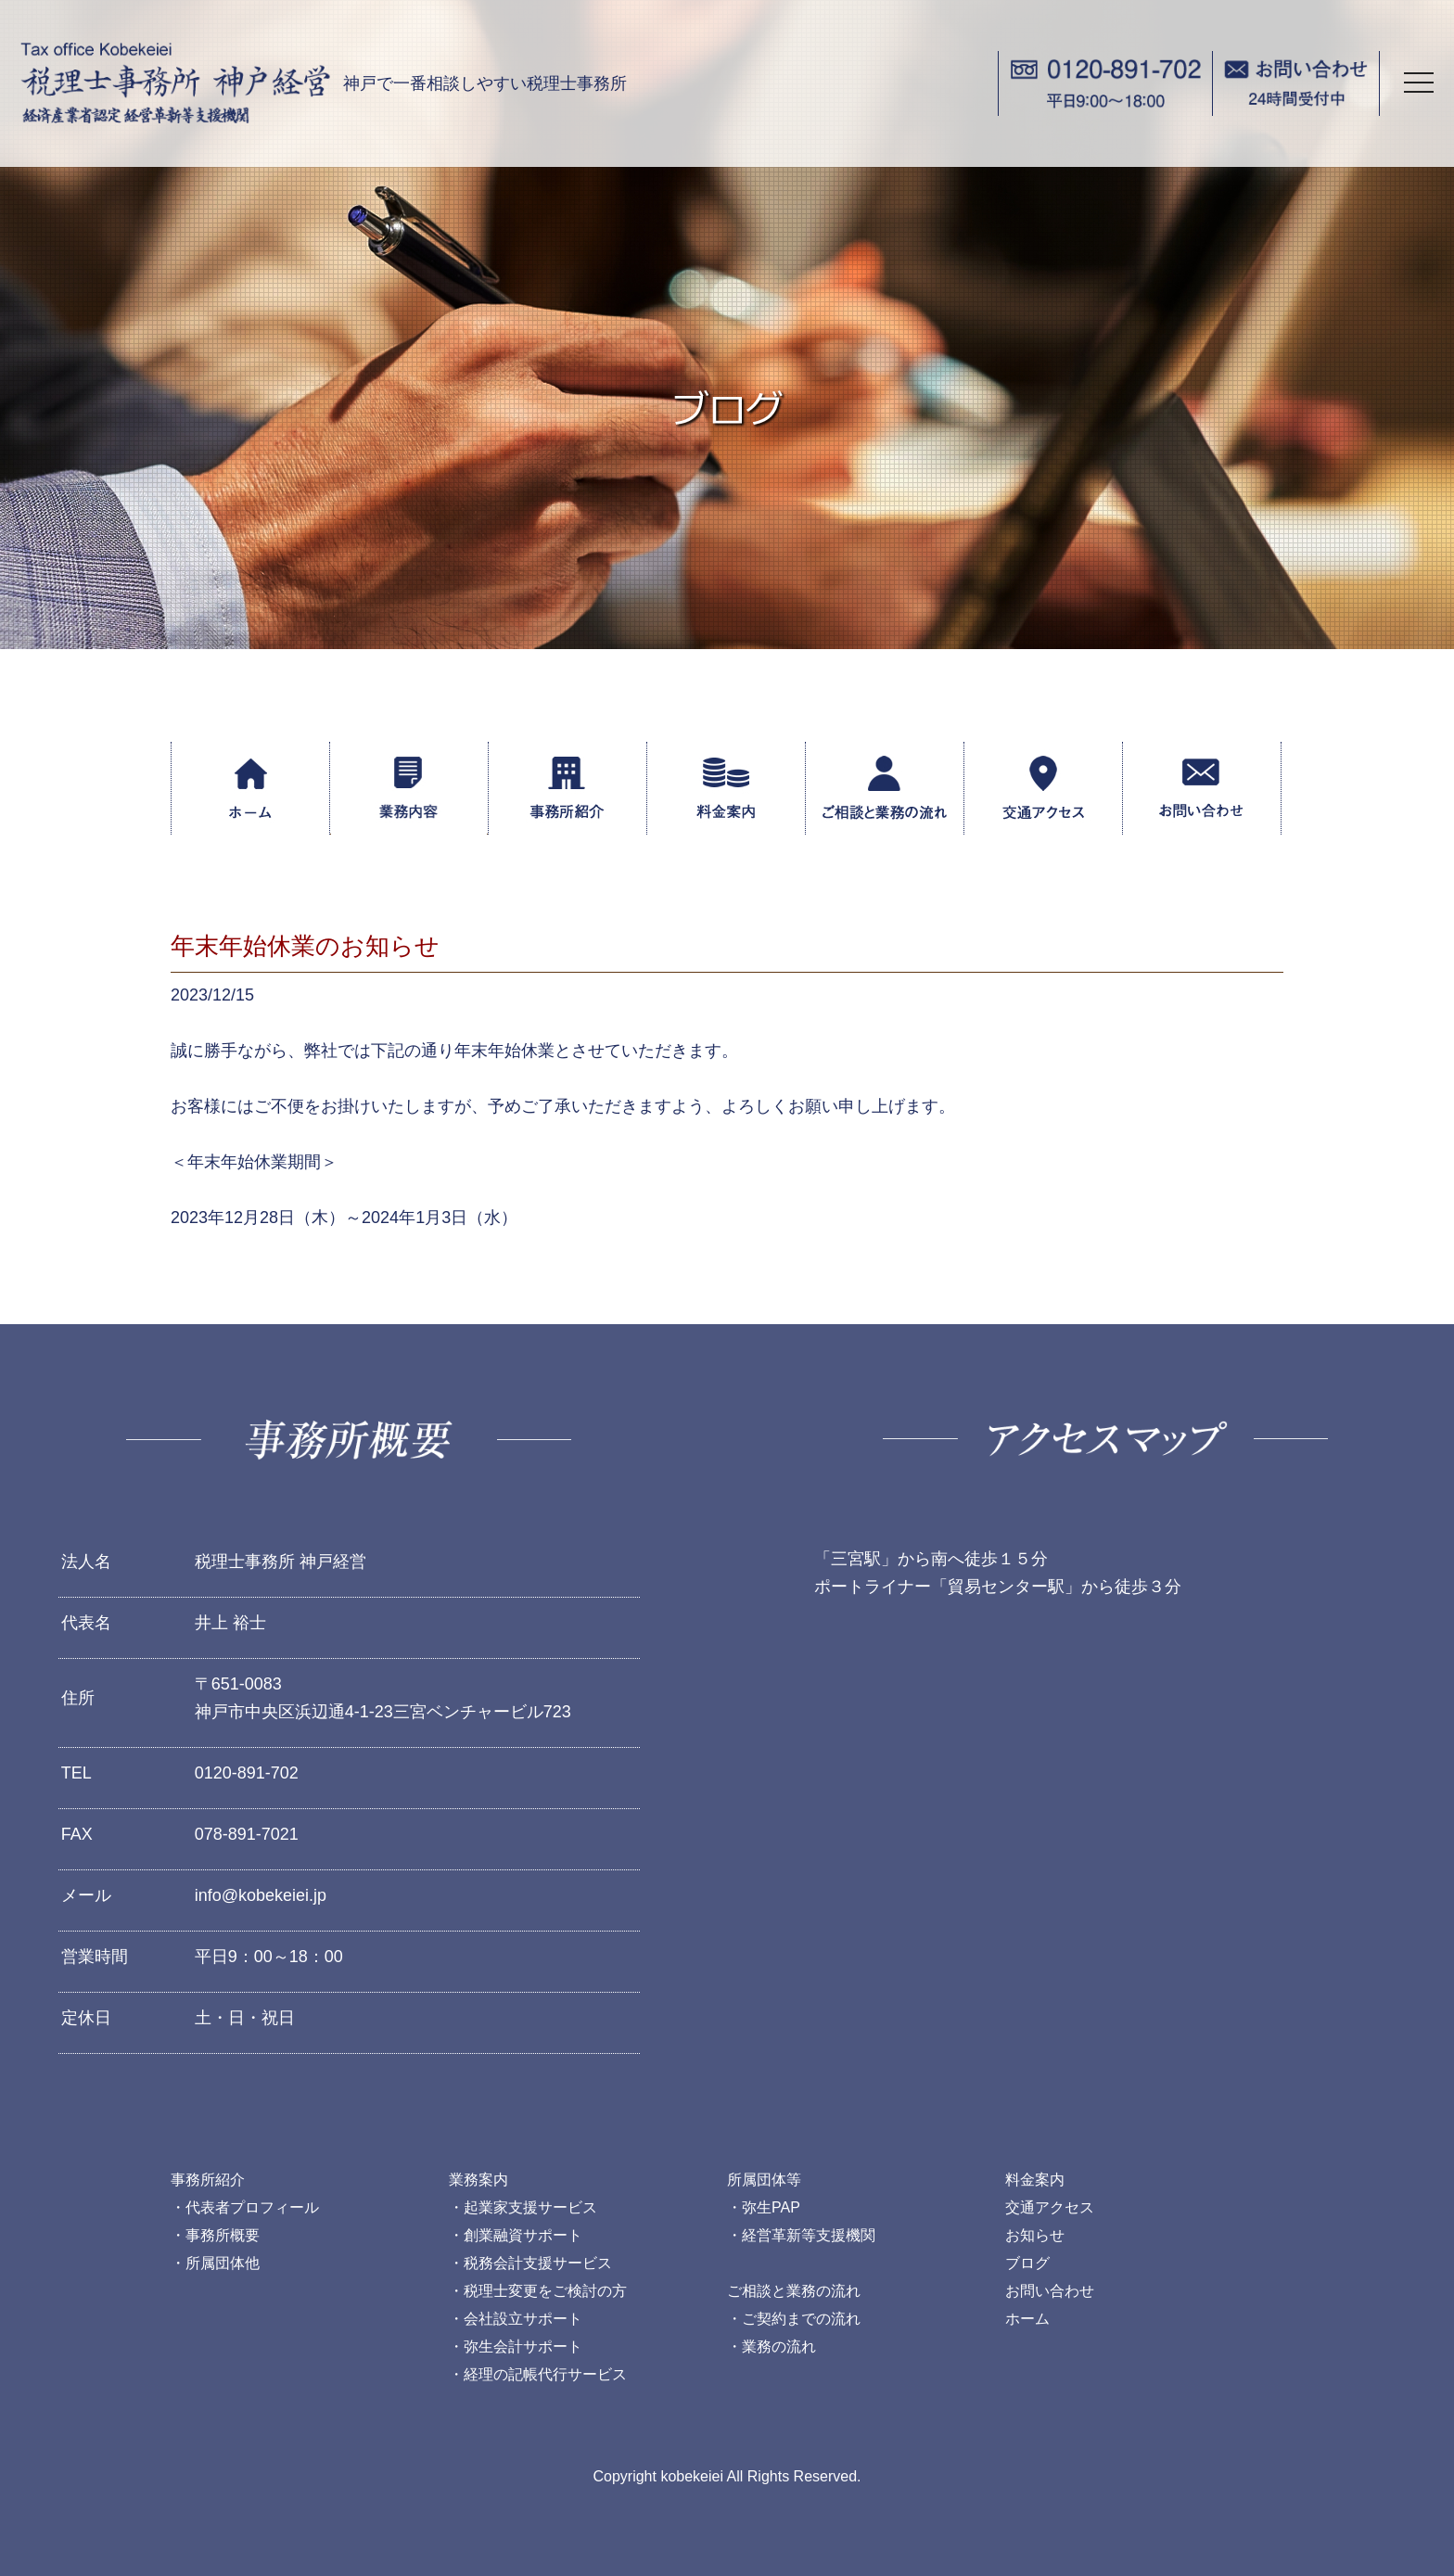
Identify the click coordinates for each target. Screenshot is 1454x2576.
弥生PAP (771, 2207)
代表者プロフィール (252, 2207)
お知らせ (1035, 2235)
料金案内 (1035, 2179)
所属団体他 (222, 2263)
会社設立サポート (523, 2319)
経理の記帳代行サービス (545, 2374)
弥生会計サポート (523, 2346)
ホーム (1027, 2319)
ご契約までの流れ (801, 2319)
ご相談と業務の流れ (794, 2291)
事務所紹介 (208, 2179)
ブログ (1027, 2263)
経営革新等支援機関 (808, 2235)
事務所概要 (222, 2235)
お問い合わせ (1049, 2291)
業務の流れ (779, 2346)
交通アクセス (1049, 2207)
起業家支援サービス (530, 2207)
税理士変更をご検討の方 (545, 2291)
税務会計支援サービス (538, 2263)
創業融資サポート (523, 2235)
